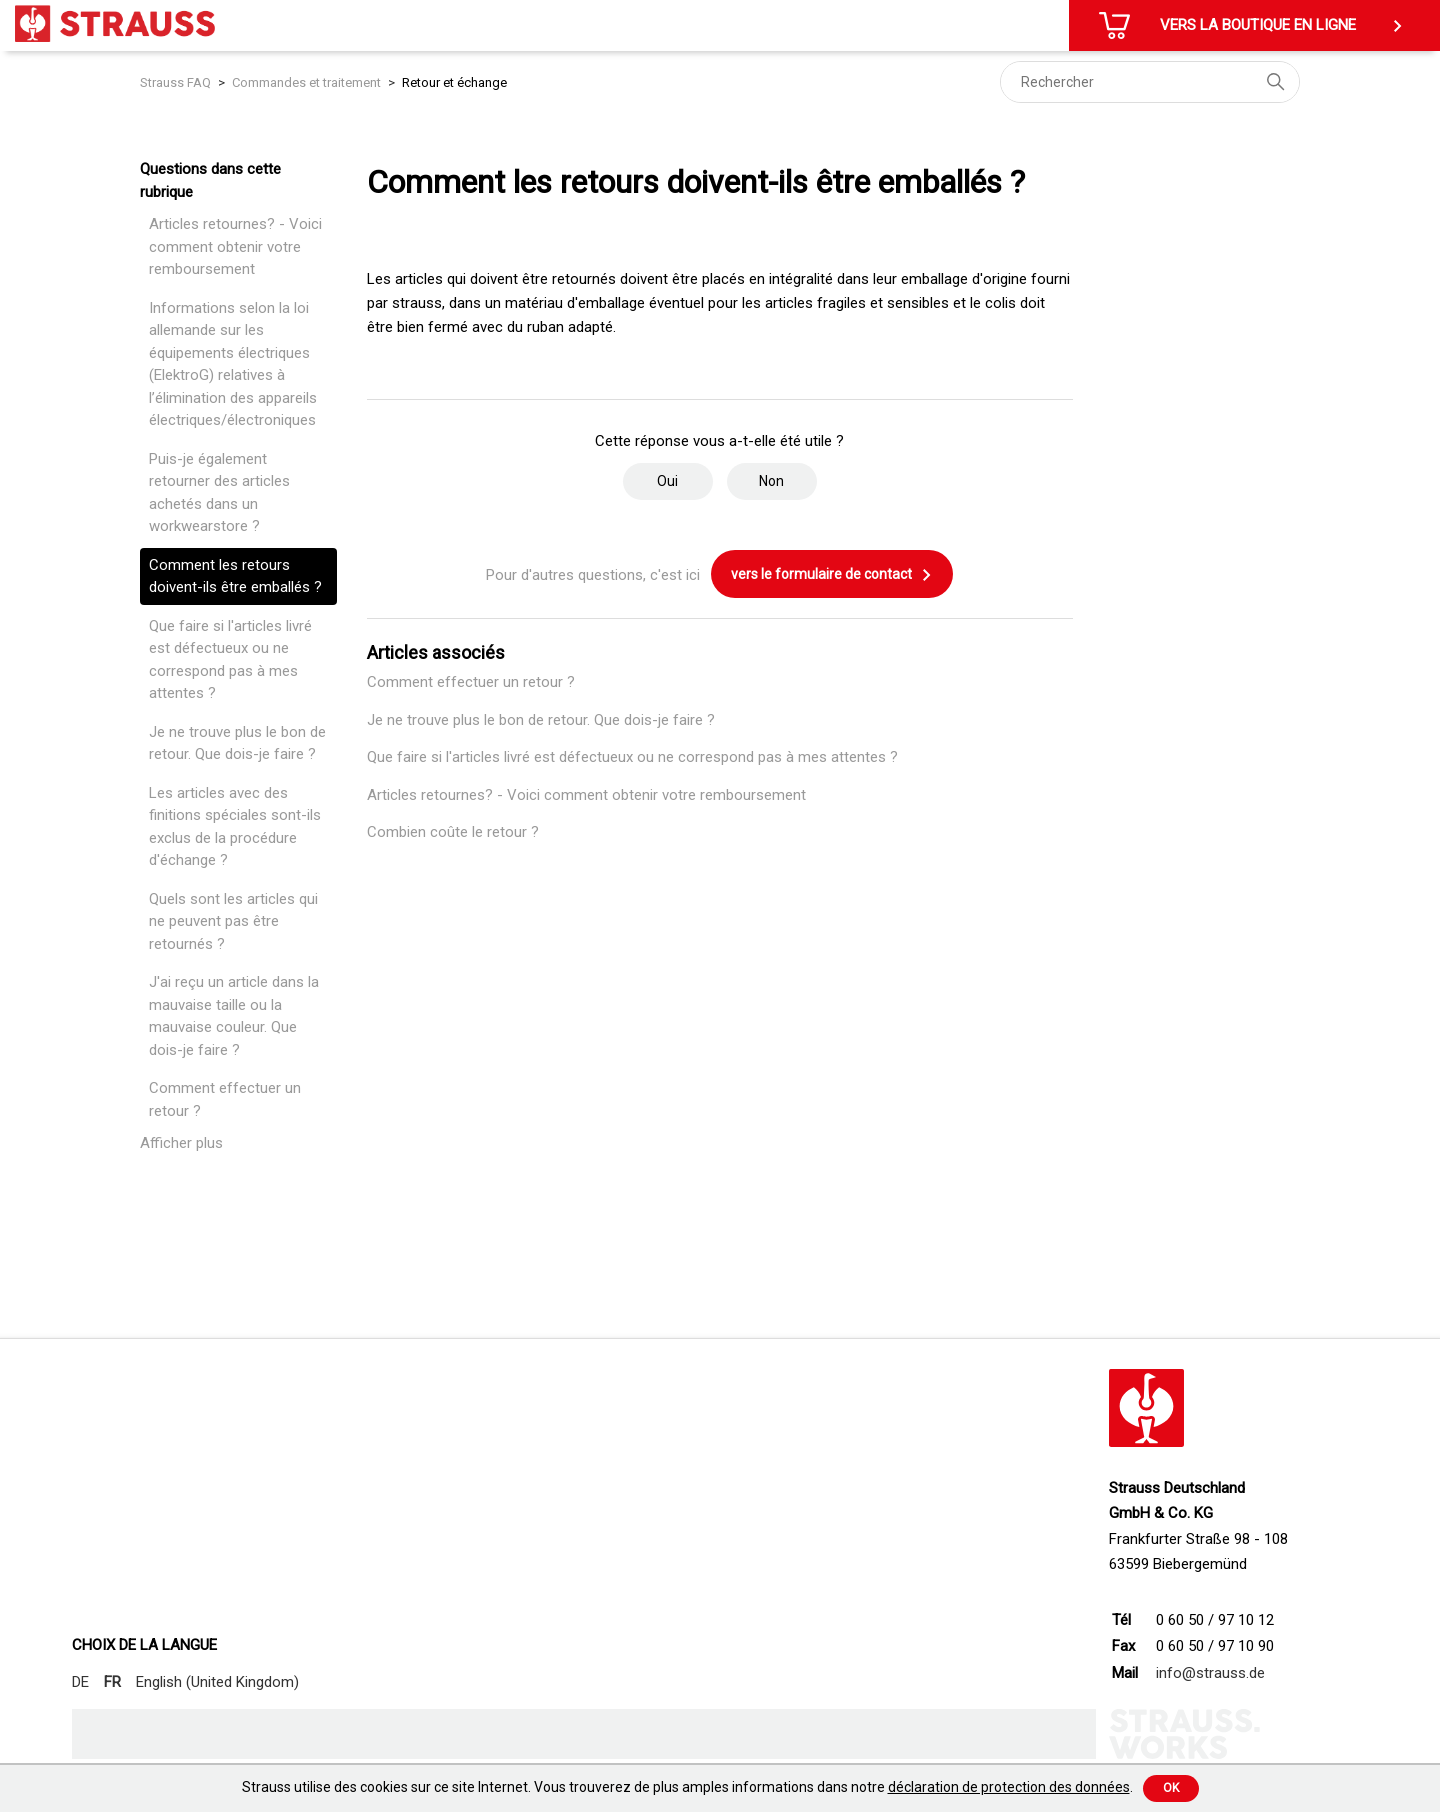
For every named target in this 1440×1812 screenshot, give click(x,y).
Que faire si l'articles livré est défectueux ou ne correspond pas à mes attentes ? (230, 660)
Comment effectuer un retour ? (225, 1099)
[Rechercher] (1150, 82)
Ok (1171, 1788)
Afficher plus (181, 1143)
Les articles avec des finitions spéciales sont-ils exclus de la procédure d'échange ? (235, 827)
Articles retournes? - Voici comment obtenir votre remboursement (235, 246)
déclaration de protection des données (1009, 1787)
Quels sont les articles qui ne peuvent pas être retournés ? (233, 921)
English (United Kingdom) (217, 1682)
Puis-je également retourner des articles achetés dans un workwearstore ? (219, 493)
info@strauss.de (1210, 1673)
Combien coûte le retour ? (453, 832)
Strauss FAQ (177, 82)
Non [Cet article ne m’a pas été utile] (771, 481)
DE (80, 1682)
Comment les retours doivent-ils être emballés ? (235, 576)
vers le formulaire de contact (832, 575)
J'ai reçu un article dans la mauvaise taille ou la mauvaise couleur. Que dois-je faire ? (234, 1016)
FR (112, 1682)
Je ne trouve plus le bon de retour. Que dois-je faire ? (237, 743)
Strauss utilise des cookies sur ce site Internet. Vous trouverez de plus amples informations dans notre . (687, 1787)
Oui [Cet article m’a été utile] (667, 481)
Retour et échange (454, 82)
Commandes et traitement (306, 82)
